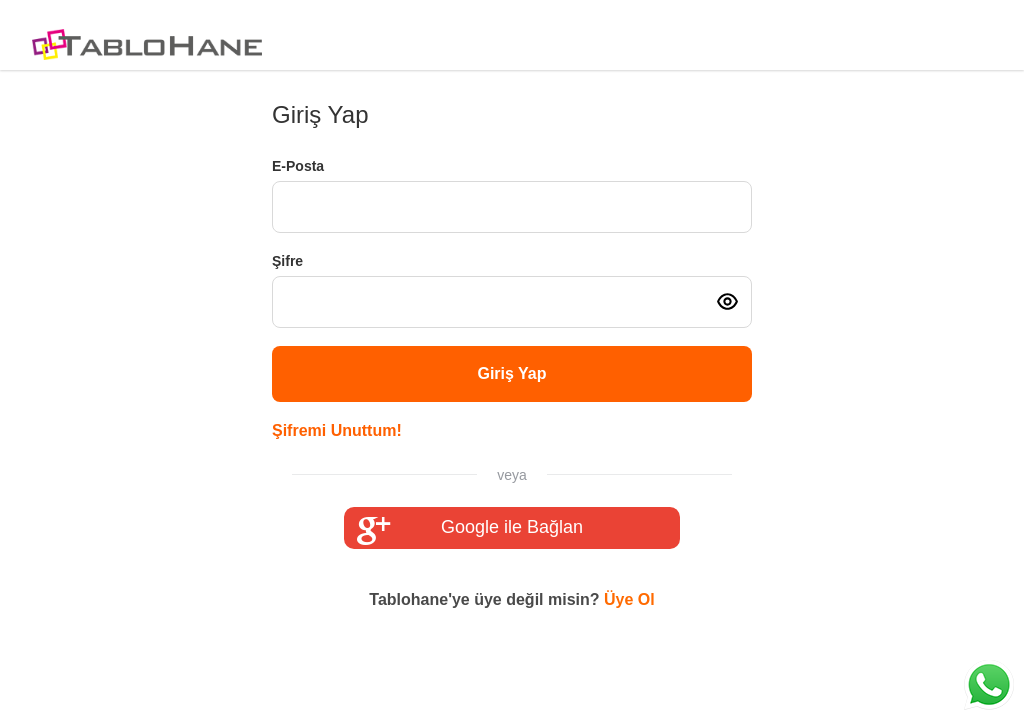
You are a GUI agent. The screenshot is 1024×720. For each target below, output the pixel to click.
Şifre (287, 261)
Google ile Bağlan (470, 528)
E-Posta (298, 166)
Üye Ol (629, 599)
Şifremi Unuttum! (337, 430)
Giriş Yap (511, 373)
